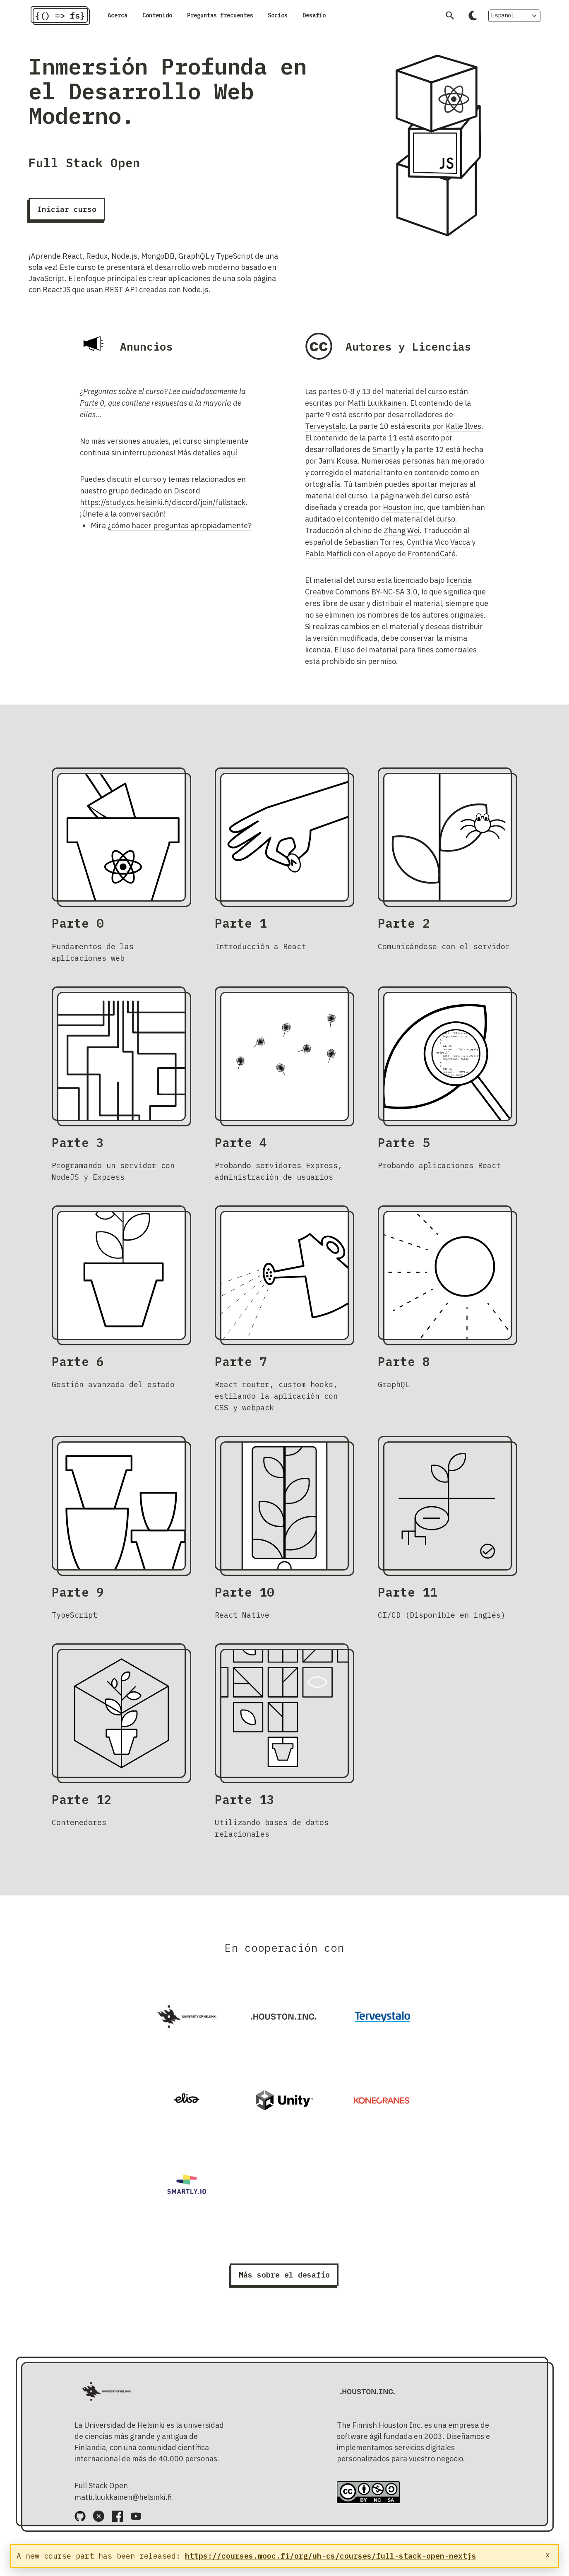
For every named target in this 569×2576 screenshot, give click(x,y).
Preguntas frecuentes (253, 19)
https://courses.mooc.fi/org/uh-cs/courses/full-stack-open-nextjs (330, 2556)
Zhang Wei (402, 537)
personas (418, 468)
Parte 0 (92, 410)
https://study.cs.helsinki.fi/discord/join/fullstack (162, 509)
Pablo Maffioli (328, 560)
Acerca (122, 19)
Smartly (385, 456)
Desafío (373, 19)
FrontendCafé (432, 560)
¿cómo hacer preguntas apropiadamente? (180, 532)
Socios (327, 19)
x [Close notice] (547, 2555)
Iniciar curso (66, 216)
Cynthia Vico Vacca (438, 549)
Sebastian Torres (373, 549)
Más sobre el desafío (284, 2282)
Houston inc (403, 514)
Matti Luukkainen (377, 410)
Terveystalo (325, 433)
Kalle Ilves (463, 433)
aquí (229, 459)
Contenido (171, 19)
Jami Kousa (338, 468)
